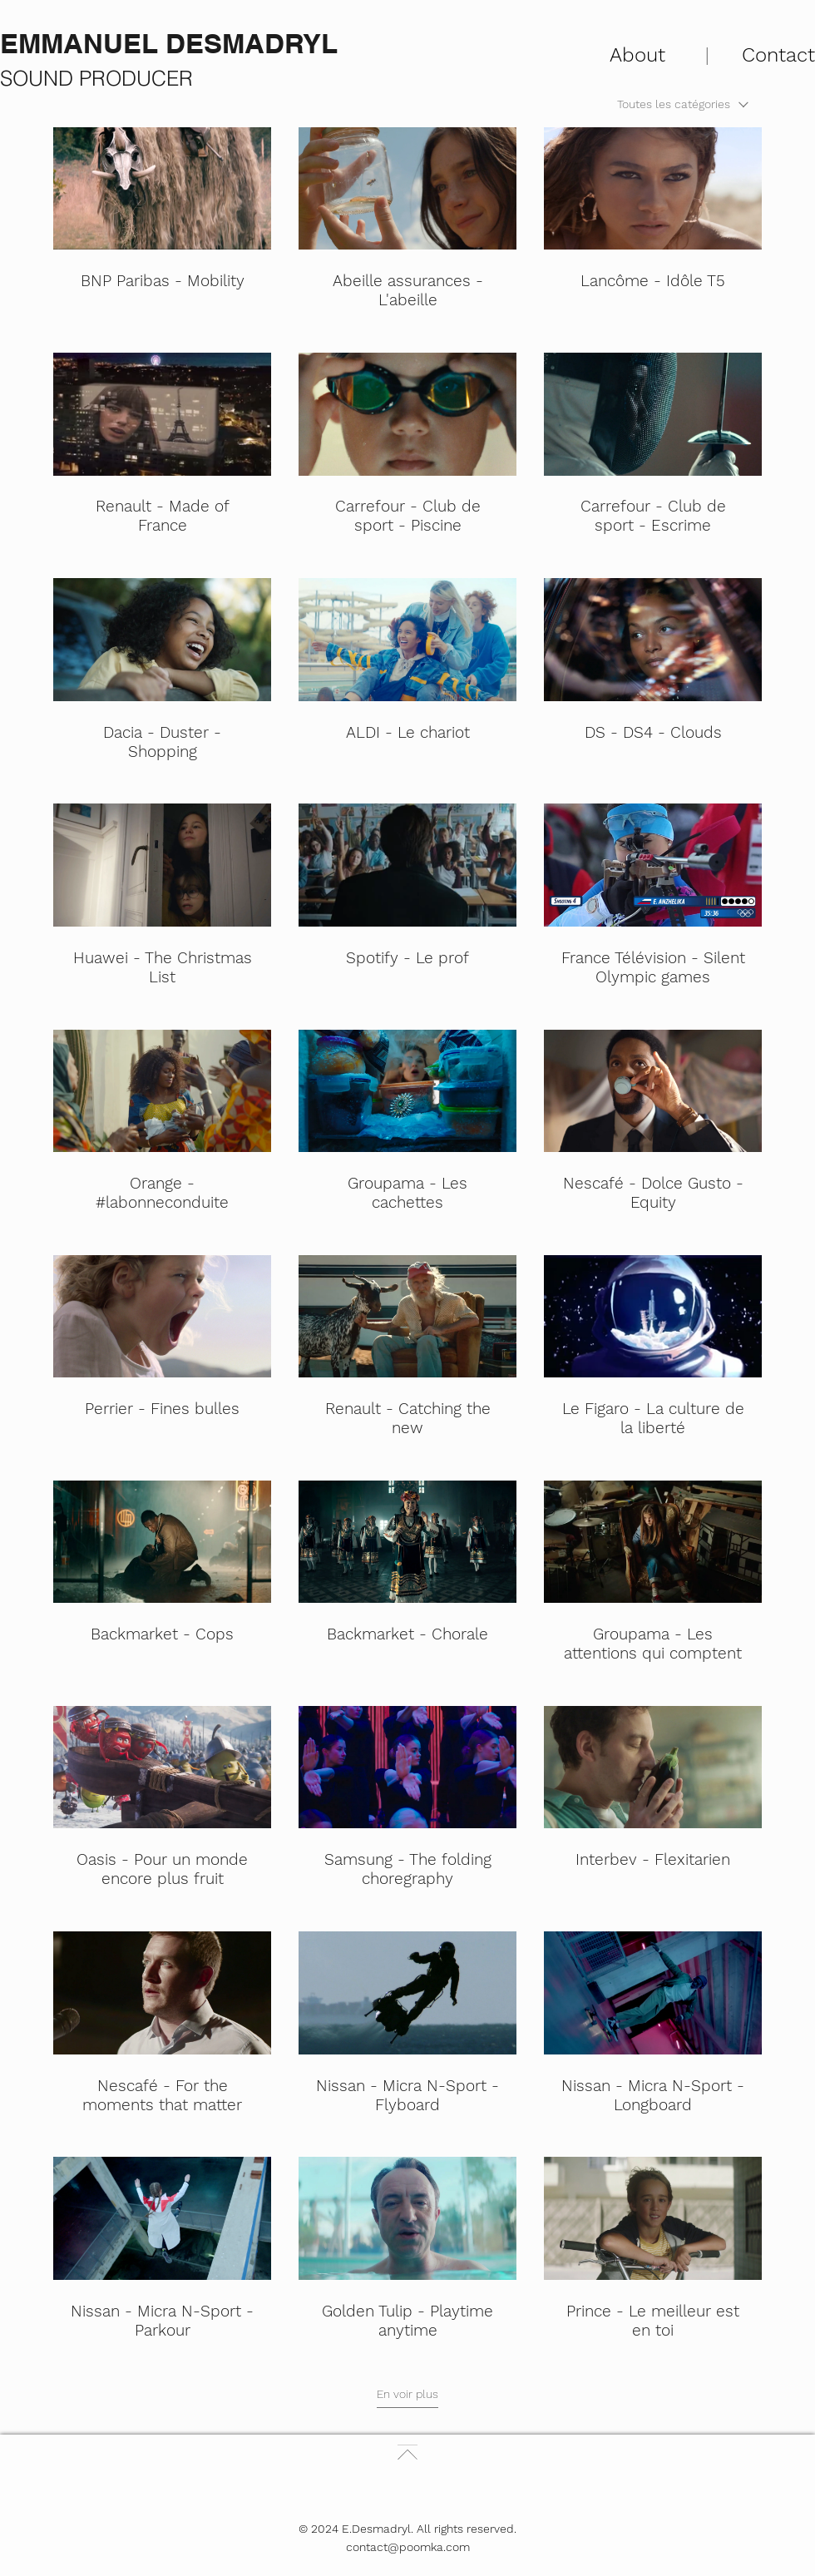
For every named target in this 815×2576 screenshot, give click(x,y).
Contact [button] (778, 55)
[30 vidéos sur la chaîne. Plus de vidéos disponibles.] (407, 1234)
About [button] (637, 55)
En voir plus (407, 2393)
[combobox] (682, 104)
